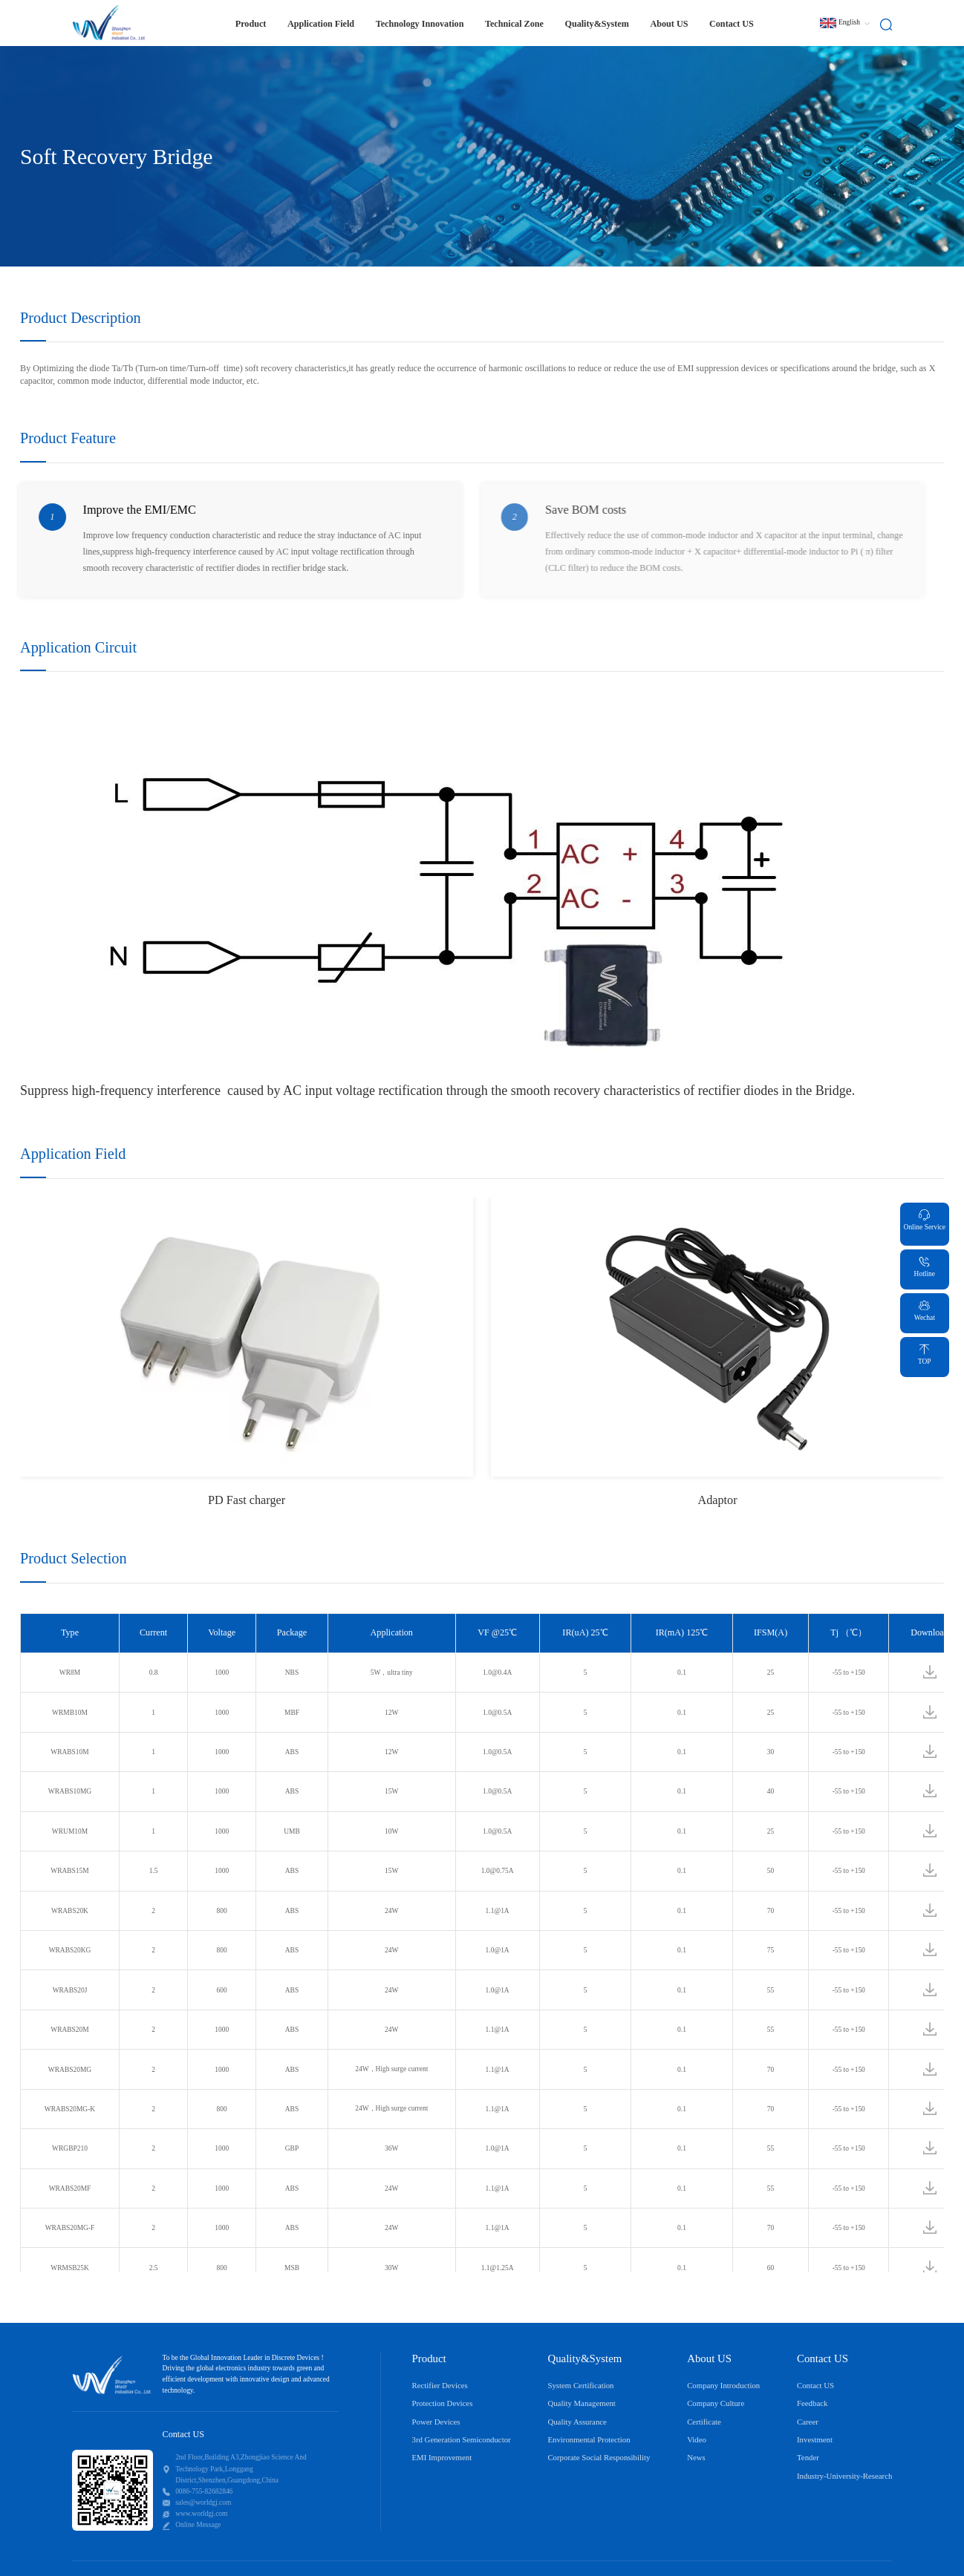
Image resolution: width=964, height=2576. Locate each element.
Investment (815, 2439)
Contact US (731, 24)
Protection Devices (442, 2403)
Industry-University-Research (844, 2475)
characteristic (319, 369)
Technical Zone (514, 24)
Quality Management (581, 2403)
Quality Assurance (576, 2421)
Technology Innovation (420, 24)
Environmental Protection (588, 2439)
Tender (808, 2457)
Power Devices (436, 2421)
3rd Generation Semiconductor (461, 2439)
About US (669, 24)
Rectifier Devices (440, 2385)
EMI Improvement (442, 2457)
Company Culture (715, 2403)
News (696, 2457)
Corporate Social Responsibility (598, 2457)
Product (251, 24)
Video (696, 2439)
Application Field (320, 24)
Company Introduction (723, 2385)
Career (807, 2421)
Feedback (812, 2403)
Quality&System (596, 24)
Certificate (704, 2421)
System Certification (580, 2385)
